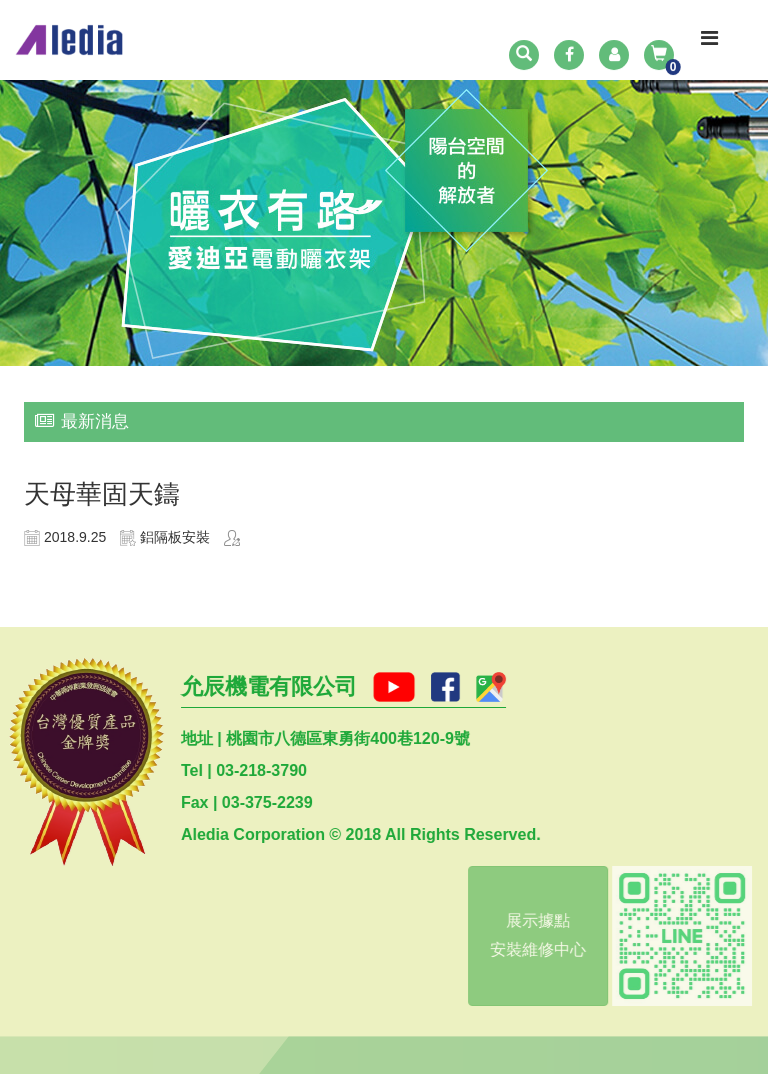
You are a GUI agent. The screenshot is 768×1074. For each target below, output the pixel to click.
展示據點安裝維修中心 (535, 935)
